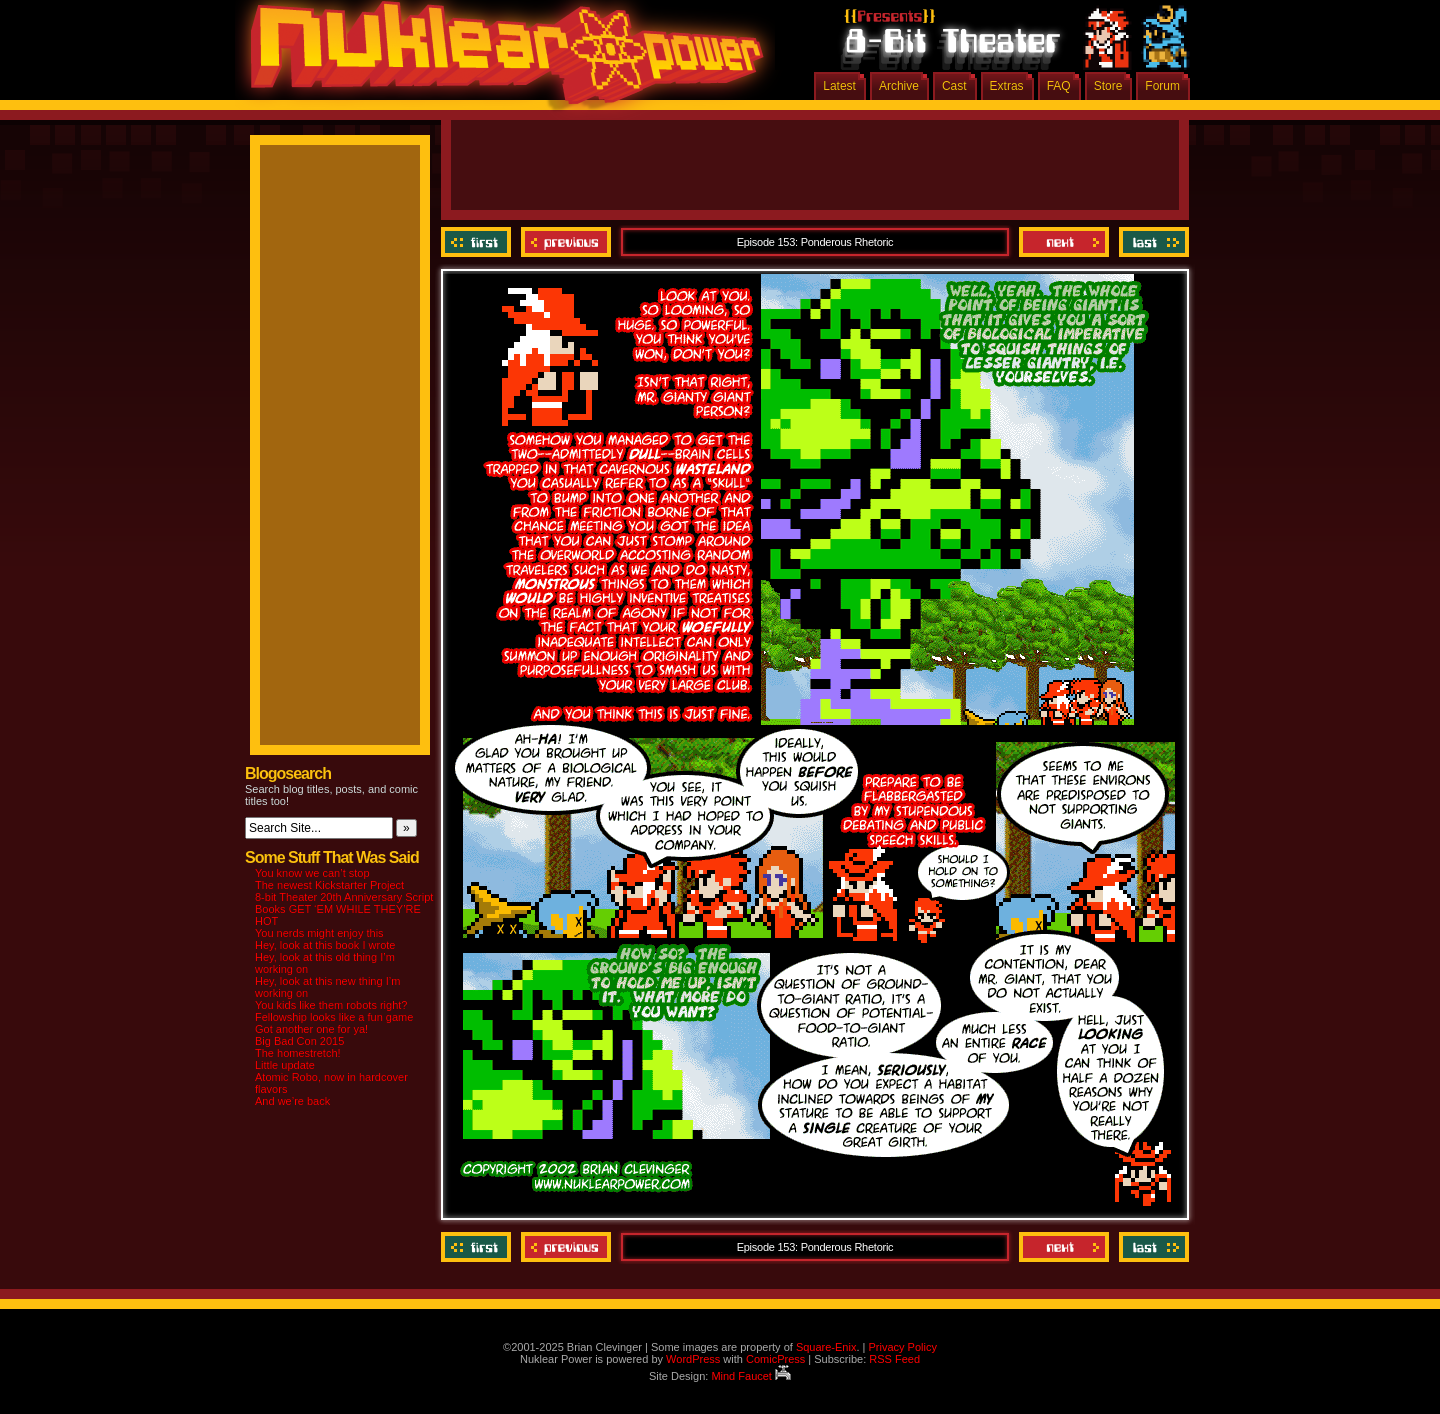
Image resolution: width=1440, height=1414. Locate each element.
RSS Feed (894, 1359)
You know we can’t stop (312, 873)
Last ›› (1151, 242)
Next (1064, 242)
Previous (566, 242)
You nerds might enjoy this (319, 933)
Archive (899, 86)
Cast (954, 86)
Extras (1007, 86)
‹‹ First (478, 242)
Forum (1162, 86)
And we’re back (292, 1101)
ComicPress (775, 1359)
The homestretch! (298, 1053)
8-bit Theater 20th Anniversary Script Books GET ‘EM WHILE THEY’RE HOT (344, 909)
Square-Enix (826, 1347)
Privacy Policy (902, 1347)
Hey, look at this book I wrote (325, 945)
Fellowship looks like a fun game (334, 1017)
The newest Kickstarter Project (329, 885)
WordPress (693, 1359)
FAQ (1059, 86)
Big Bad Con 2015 (299, 1041)
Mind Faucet (751, 1376)
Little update (285, 1065)
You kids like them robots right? (331, 1005)
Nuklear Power (500, 60)
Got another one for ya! (311, 1029)
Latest (839, 86)
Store (1108, 86)
